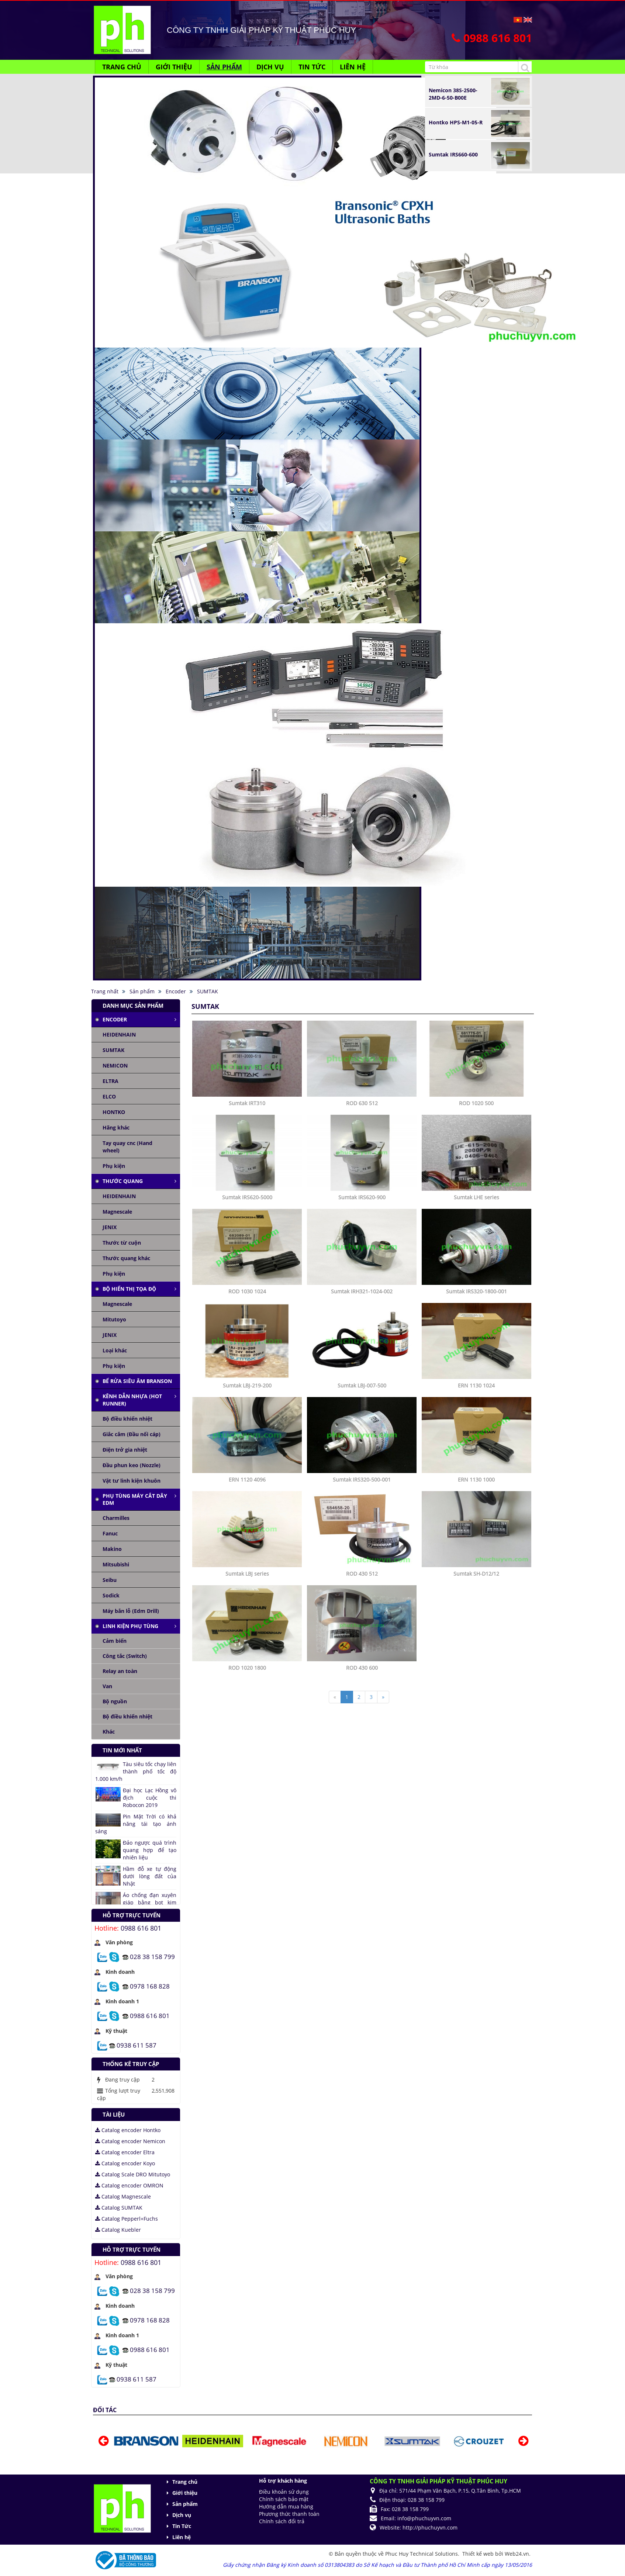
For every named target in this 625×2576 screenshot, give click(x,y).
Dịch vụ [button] (270, 66)
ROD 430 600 (362, 1667)
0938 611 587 (136, 2045)
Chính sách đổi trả (281, 2521)
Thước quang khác (126, 1258)
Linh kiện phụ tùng (130, 1626)
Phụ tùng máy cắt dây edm (135, 1499)
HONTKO (114, 1111)
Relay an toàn (120, 1671)
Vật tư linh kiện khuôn (131, 1480)
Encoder (115, 1019)
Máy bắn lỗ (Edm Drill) (131, 1610)
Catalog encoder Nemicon (130, 2141)
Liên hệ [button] (353, 66)
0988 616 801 (141, 1928)
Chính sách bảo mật (283, 2499)
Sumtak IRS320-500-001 (362, 1479)
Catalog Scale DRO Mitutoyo (132, 2174)
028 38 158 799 (152, 1956)
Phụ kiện (114, 1165)
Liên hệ (181, 2537)
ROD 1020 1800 (247, 1667)
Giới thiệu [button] (174, 66)
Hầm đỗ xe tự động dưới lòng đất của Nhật (149, 1876)
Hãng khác (116, 1127)
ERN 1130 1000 (476, 1479)
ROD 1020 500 (476, 1103)
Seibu (110, 1579)
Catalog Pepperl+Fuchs (126, 2218)
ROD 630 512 (362, 1103)
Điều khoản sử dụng (284, 2491)
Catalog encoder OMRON (129, 2185)
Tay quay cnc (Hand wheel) (127, 1146)
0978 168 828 (150, 1986)
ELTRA (110, 1080)
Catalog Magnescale (123, 2196)
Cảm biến (115, 1640)
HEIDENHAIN (119, 1034)
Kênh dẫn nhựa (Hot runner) (132, 1400)
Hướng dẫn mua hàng (286, 2506)
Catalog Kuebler (118, 2229)
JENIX (110, 1227)
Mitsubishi (116, 1564)
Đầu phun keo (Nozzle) (131, 1465)
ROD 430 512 (362, 1573)
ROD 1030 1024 (247, 1291)
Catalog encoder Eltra (125, 2152)
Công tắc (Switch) (125, 1655)
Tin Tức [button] (311, 66)
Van (107, 1686)
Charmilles (116, 1517)
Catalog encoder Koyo (125, 2163)
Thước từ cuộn (122, 1242)
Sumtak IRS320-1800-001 (476, 1291)
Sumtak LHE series (476, 1197)
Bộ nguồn (115, 1701)
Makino (112, 1548)
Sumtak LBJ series (247, 1573)
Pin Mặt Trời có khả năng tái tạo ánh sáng (135, 1824)
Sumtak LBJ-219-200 (247, 1385)
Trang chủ (184, 2481)
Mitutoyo (114, 1319)
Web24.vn (517, 2553)
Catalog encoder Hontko (127, 2130)
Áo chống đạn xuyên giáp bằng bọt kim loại (149, 1902)
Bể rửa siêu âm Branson (137, 1380)
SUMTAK (113, 1049)
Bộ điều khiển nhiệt (127, 1418)
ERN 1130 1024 (476, 1385)
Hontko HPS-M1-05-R (456, 122)
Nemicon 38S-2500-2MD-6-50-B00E (453, 94)
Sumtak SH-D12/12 (476, 1573)
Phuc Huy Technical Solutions (421, 2553)
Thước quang (123, 1180)
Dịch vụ (181, 2514)
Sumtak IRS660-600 (453, 154)
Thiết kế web (478, 2553)
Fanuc (110, 1533)
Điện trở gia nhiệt (125, 1449)
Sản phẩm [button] (224, 66)
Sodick (111, 1595)
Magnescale (117, 1211)
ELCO (109, 1096)
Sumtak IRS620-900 (362, 1197)
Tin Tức (181, 2526)
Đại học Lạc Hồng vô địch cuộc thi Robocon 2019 (149, 1797)
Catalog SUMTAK (118, 2207)
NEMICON (115, 1065)
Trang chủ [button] (121, 66)
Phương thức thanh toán (289, 2513)
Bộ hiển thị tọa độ (129, 1288)
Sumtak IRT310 (247, 1103)
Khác (109, 1731)
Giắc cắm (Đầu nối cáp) (131, 1434)
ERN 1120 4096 (247, 1479)
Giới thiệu (184, 2492)
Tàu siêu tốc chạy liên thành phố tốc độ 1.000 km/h (135, 1771)
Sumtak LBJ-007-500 (362, 1385)
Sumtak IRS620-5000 (247, 1197)
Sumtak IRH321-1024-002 (362, 1291)
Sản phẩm (185, 2503)
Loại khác (115, 1350)
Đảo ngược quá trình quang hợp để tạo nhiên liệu (149, 1850)
